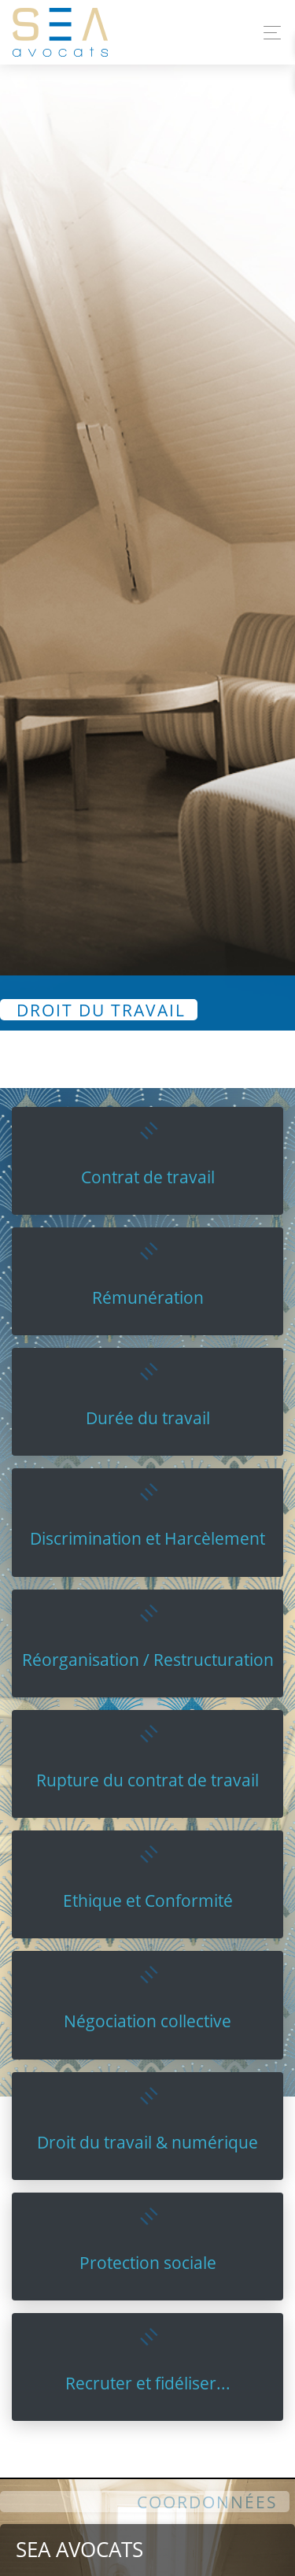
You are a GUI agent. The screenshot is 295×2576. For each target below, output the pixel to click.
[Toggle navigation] (267, 32)
